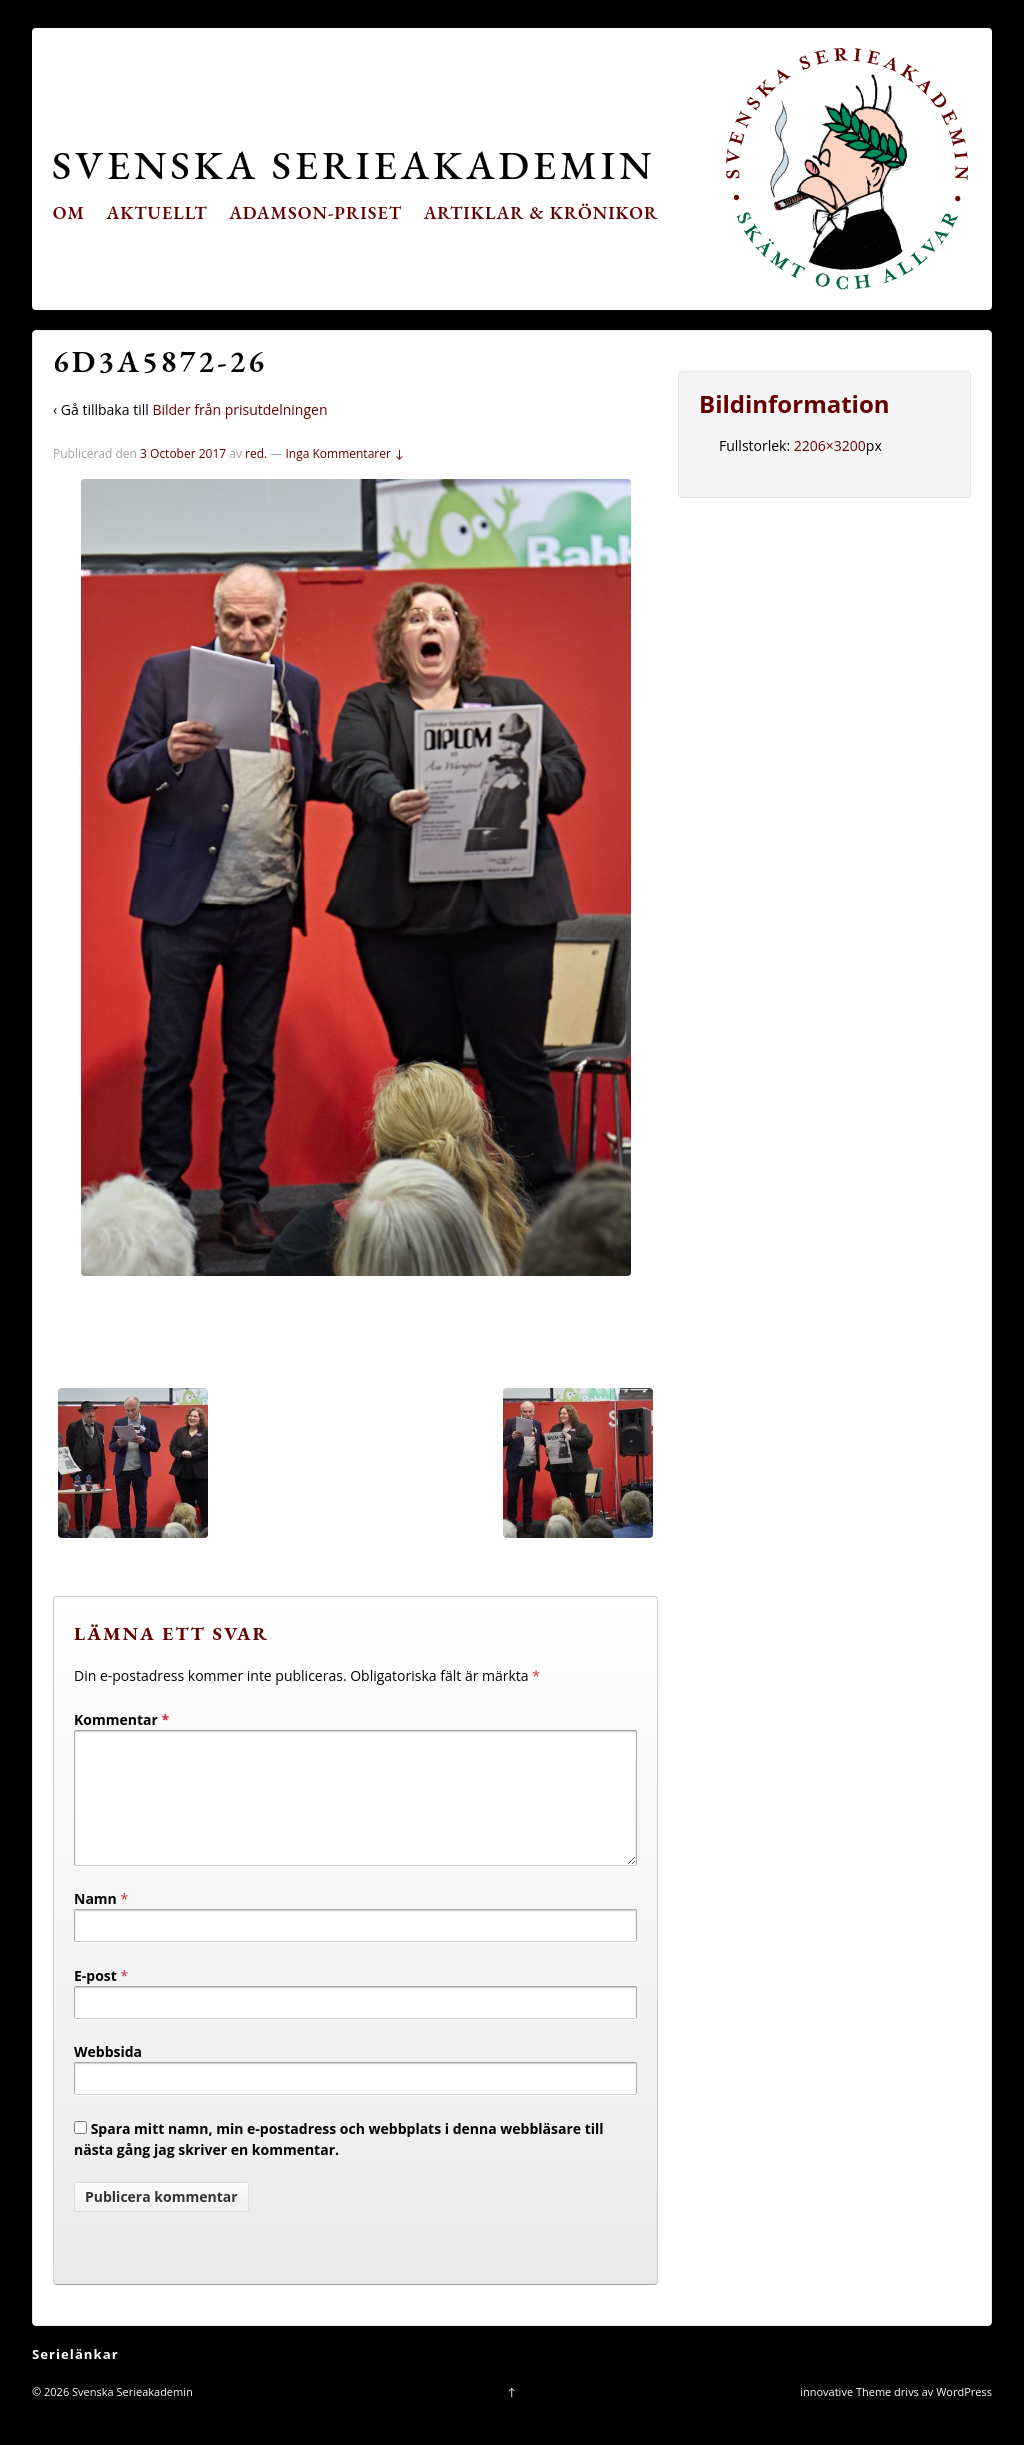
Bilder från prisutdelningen (239, 409)
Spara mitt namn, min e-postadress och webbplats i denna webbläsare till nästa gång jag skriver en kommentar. (339, 2163)
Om (69, 212)
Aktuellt (157, 212)
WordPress (964, 2415)
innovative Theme (845, 2415)
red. (256, 453)
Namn (95, 1922)
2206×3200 (830, 445)
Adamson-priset (315, 212)
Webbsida (108, 2075)
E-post (95, 1999)
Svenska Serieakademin (353, 164)
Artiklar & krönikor (541, 212)
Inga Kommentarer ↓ (344, 453)
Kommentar (121, 1719)
